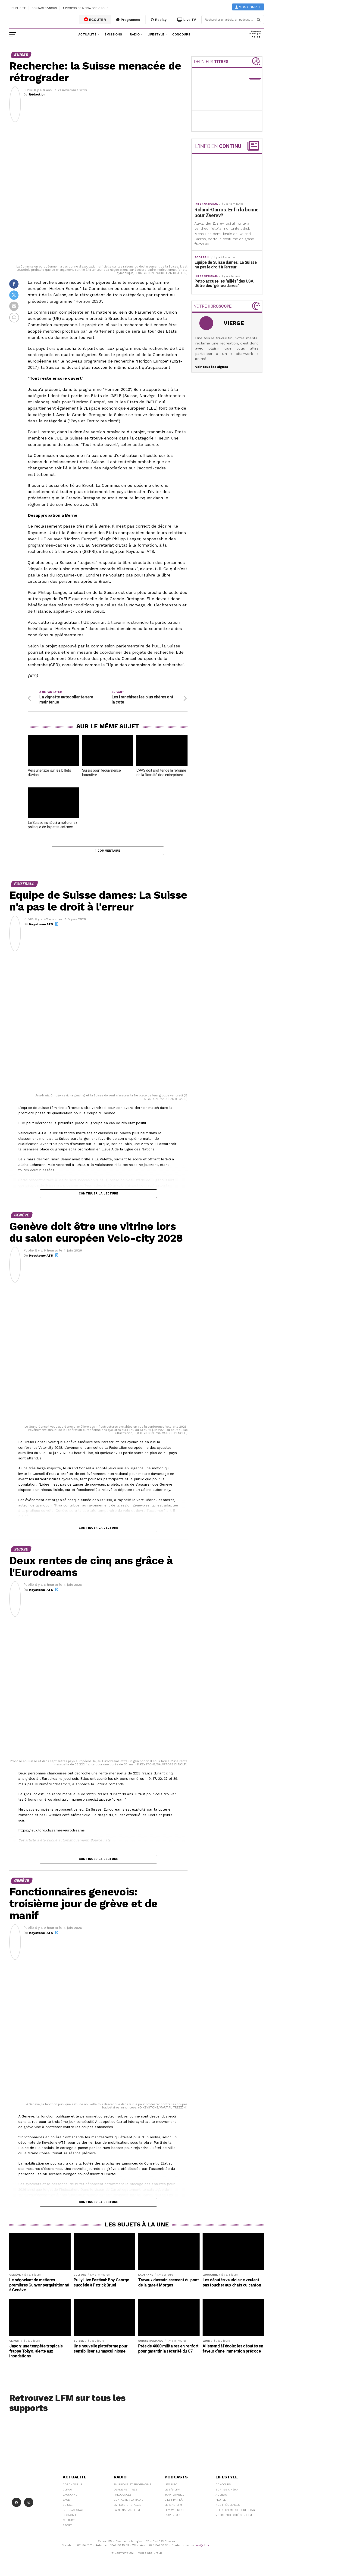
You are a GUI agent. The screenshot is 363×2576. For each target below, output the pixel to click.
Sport (67, 2527)
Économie (70, 2517)
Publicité (19, 8)
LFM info (171, 2487)
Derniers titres (125, 2492)
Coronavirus (72, 2487)
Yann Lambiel (174, 2497)
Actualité (87, 34)
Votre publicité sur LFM (234, 2517)
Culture (69, 2522)
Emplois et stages (127, 2507)
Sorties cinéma (227, 2492)
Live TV (186, 20)
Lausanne (70, 2497)
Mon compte (248, 7)
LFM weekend (175, 2512)
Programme (128, 20)
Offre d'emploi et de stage (236, 2512)
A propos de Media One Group (86, 8)
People (221, 2502)
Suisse (67, 2507)
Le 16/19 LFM (173, 2507)
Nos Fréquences (228, 2507)
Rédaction (37, 94)
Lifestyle (155, 34)
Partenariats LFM (127, 2512)
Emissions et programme (132, 2487)
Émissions (113, 34)
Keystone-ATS (41, 927)
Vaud (66, 2502)
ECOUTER (95, 19)
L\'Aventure (173, 2517)
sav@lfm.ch (203, 2547)
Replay (159, 20)
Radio (135, 34)
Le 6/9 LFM (172, 2492)
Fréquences (122, 2497)
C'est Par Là (174, 2502)
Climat (67, 2492)
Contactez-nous (44, 8)
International (73, 2512)
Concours (181, 34)
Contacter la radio (129, 2502)
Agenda (221, 2497)
